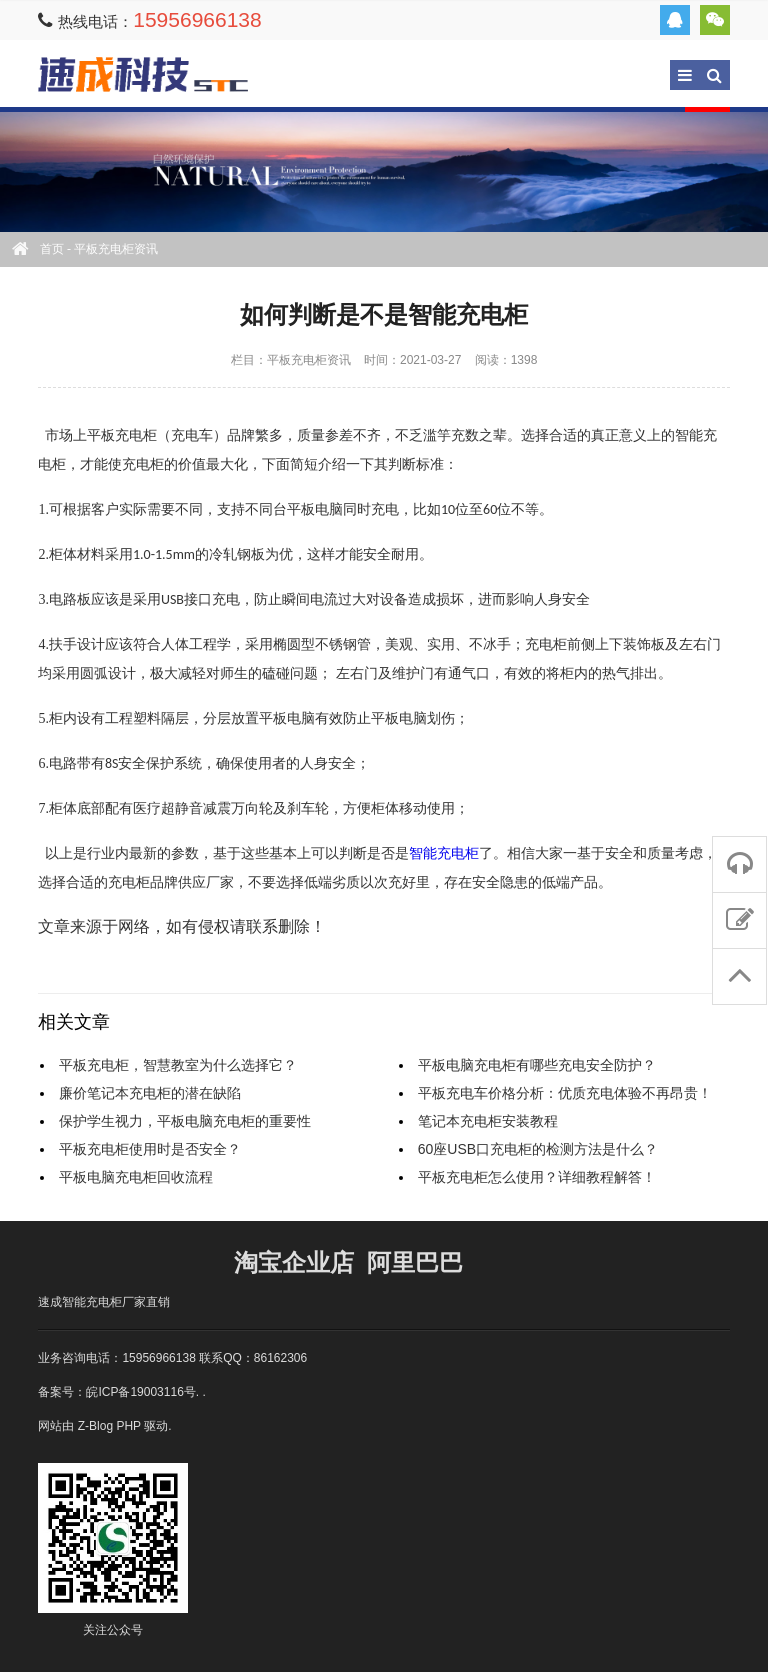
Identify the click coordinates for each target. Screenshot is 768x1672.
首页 (52, 249)
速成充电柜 (143, 74)
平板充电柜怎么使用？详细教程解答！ (537, 1177)
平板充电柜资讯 (116, 249)
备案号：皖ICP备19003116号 (116, 1392)
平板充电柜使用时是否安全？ (150, 1149)
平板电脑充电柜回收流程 (136, 1177)
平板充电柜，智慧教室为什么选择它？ (178, 1065)
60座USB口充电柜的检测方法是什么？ (538, 1149)
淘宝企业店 (294, 1262)
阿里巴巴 (415, 1262)
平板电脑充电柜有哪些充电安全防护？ (537, 1065)
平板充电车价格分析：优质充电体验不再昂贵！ (565, 1093)
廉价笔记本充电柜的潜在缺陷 (150, 1093)
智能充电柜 (444, 853)
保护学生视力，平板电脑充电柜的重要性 (185, 1121)
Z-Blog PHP (109, 1426)
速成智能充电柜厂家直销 (104, 1302)
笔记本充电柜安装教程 (488, 1121)
